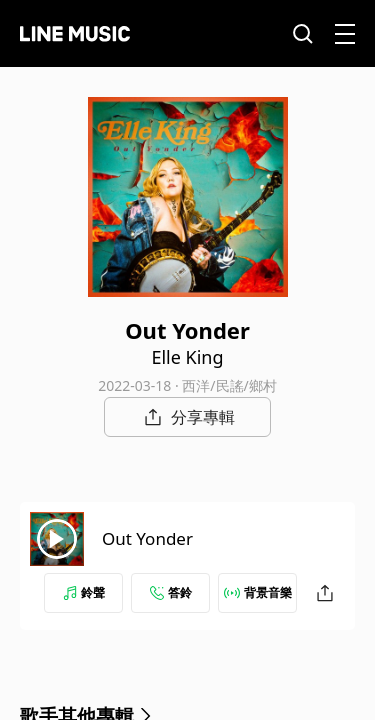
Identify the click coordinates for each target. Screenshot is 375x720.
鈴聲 (84, 592)
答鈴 (171, 592)
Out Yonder (147, 538)
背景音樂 (258, 592)
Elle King (187, 357)
